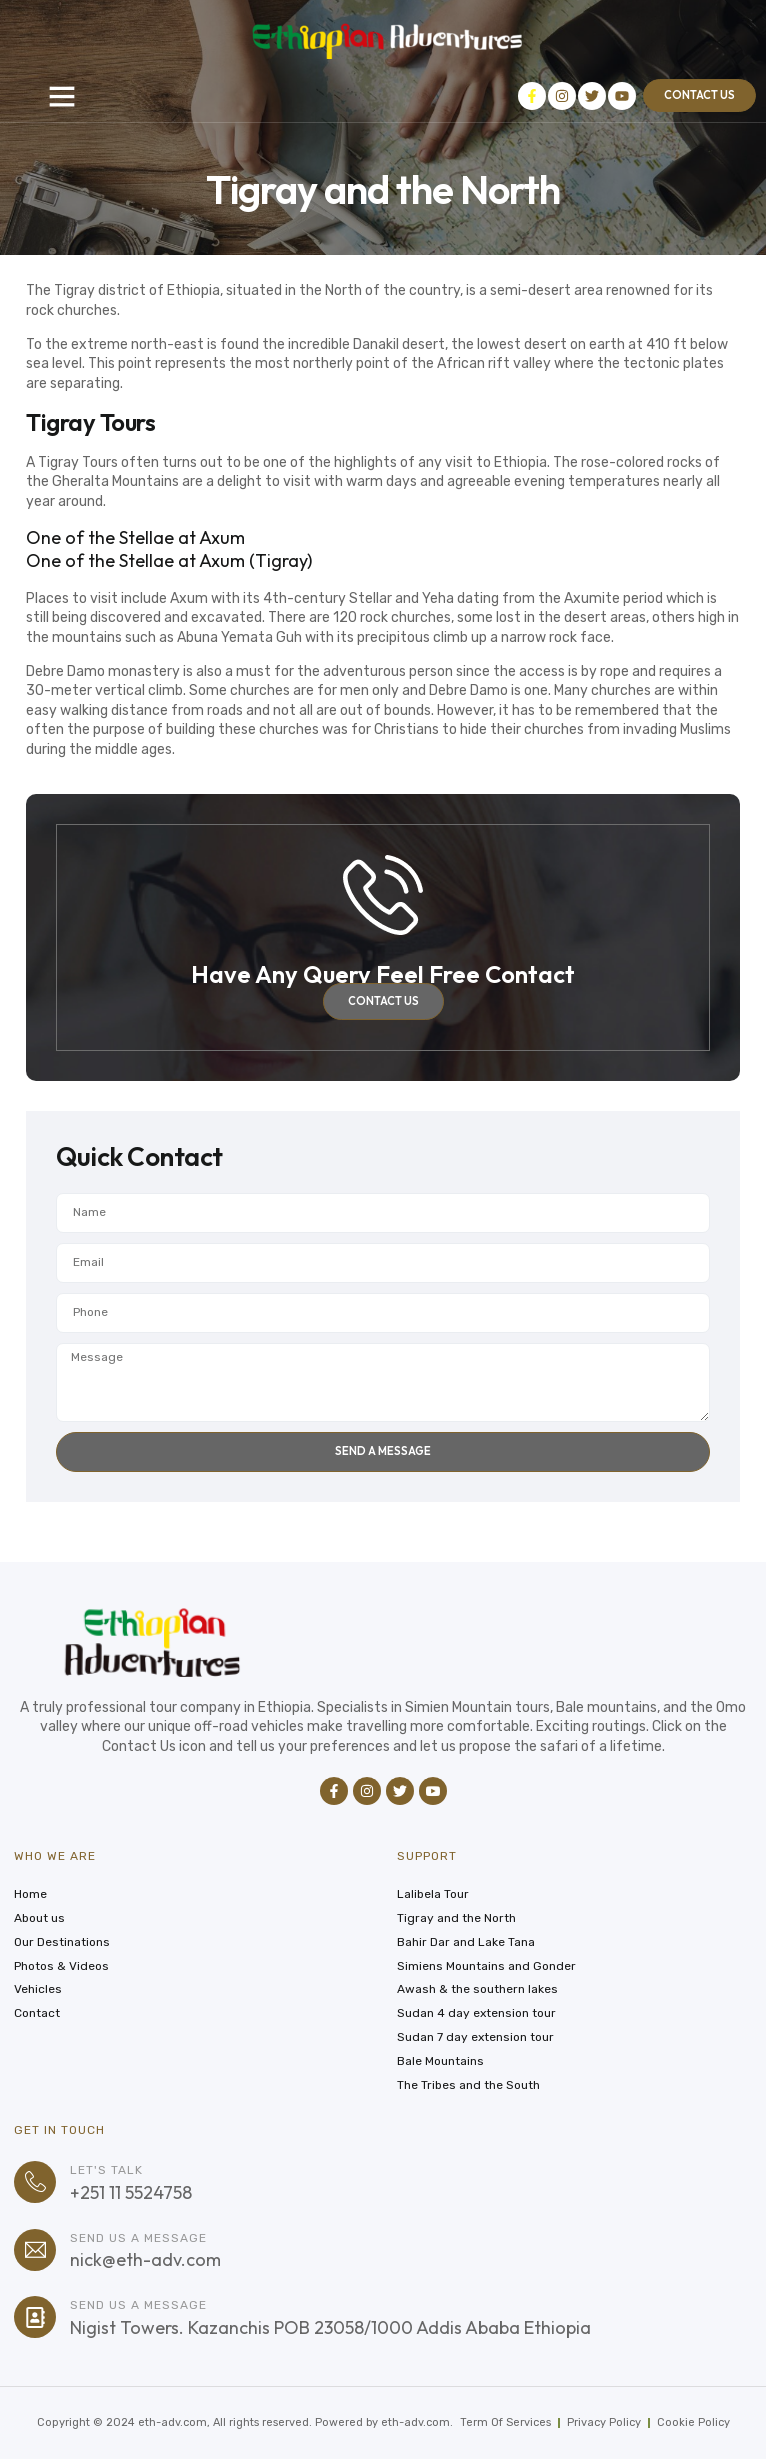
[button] (62, 96)
